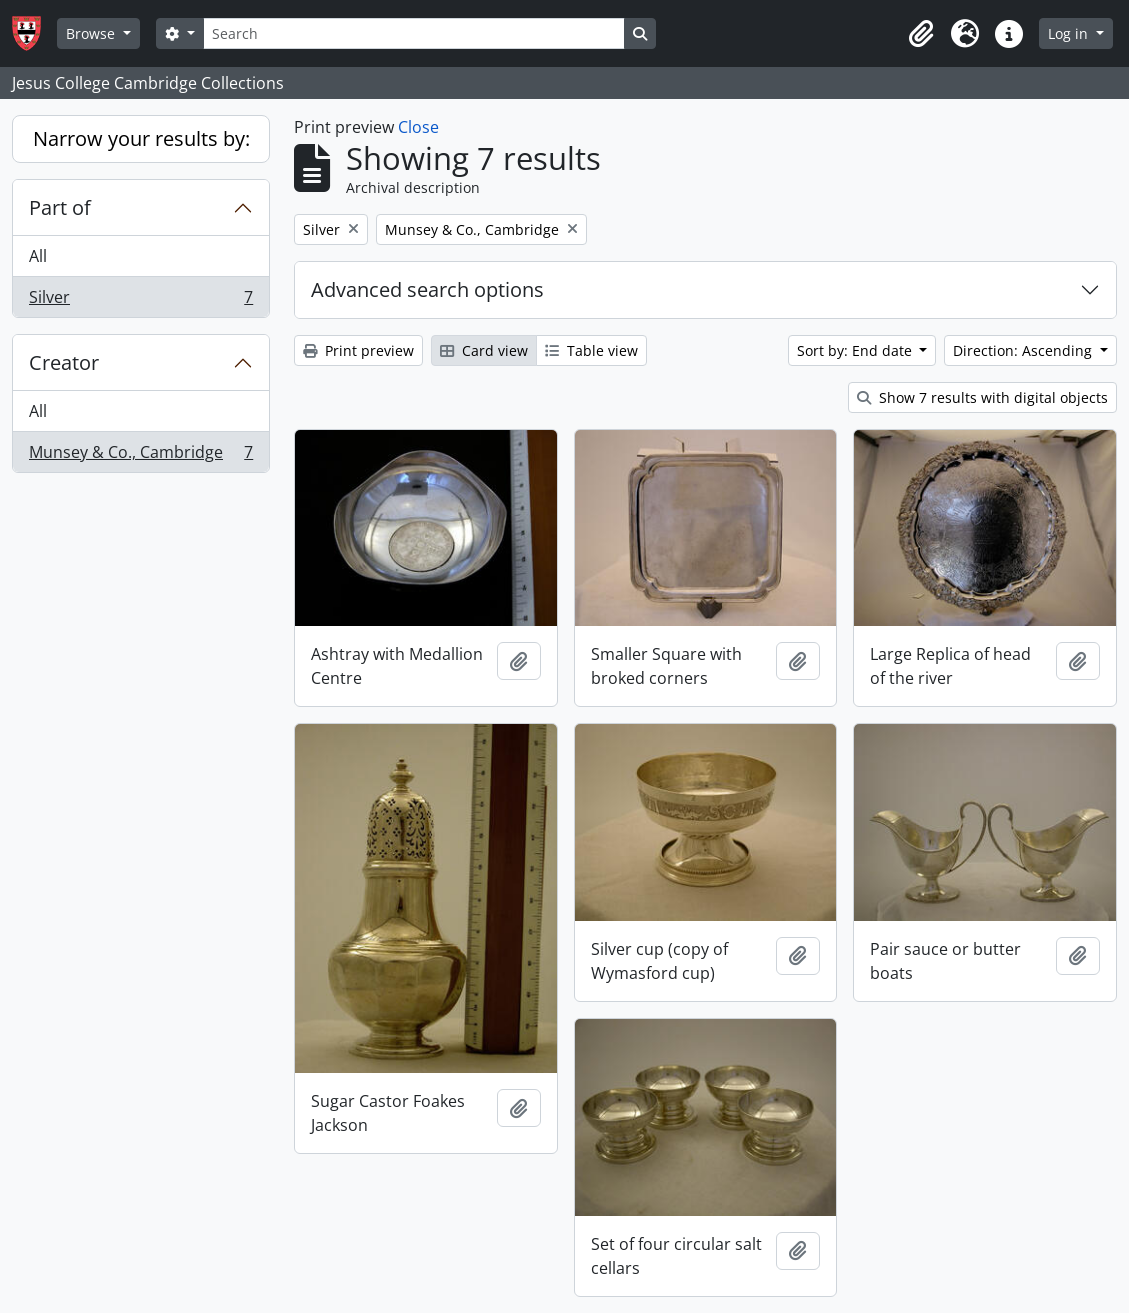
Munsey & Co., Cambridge (140, 456)
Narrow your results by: (141, 138)
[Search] (414, 33)
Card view (484, 350)
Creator (64, 362)
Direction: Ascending (1024, 350)
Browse (92, 33)
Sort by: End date (856, 350)
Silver (140, 301)
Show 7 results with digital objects (982, 397)
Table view (591, 350)
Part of (60, 207)
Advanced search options (427, 289)
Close (418, 127)
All (38, 256)
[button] (921, 34)
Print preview (358, 350)
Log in (1070, 33)
